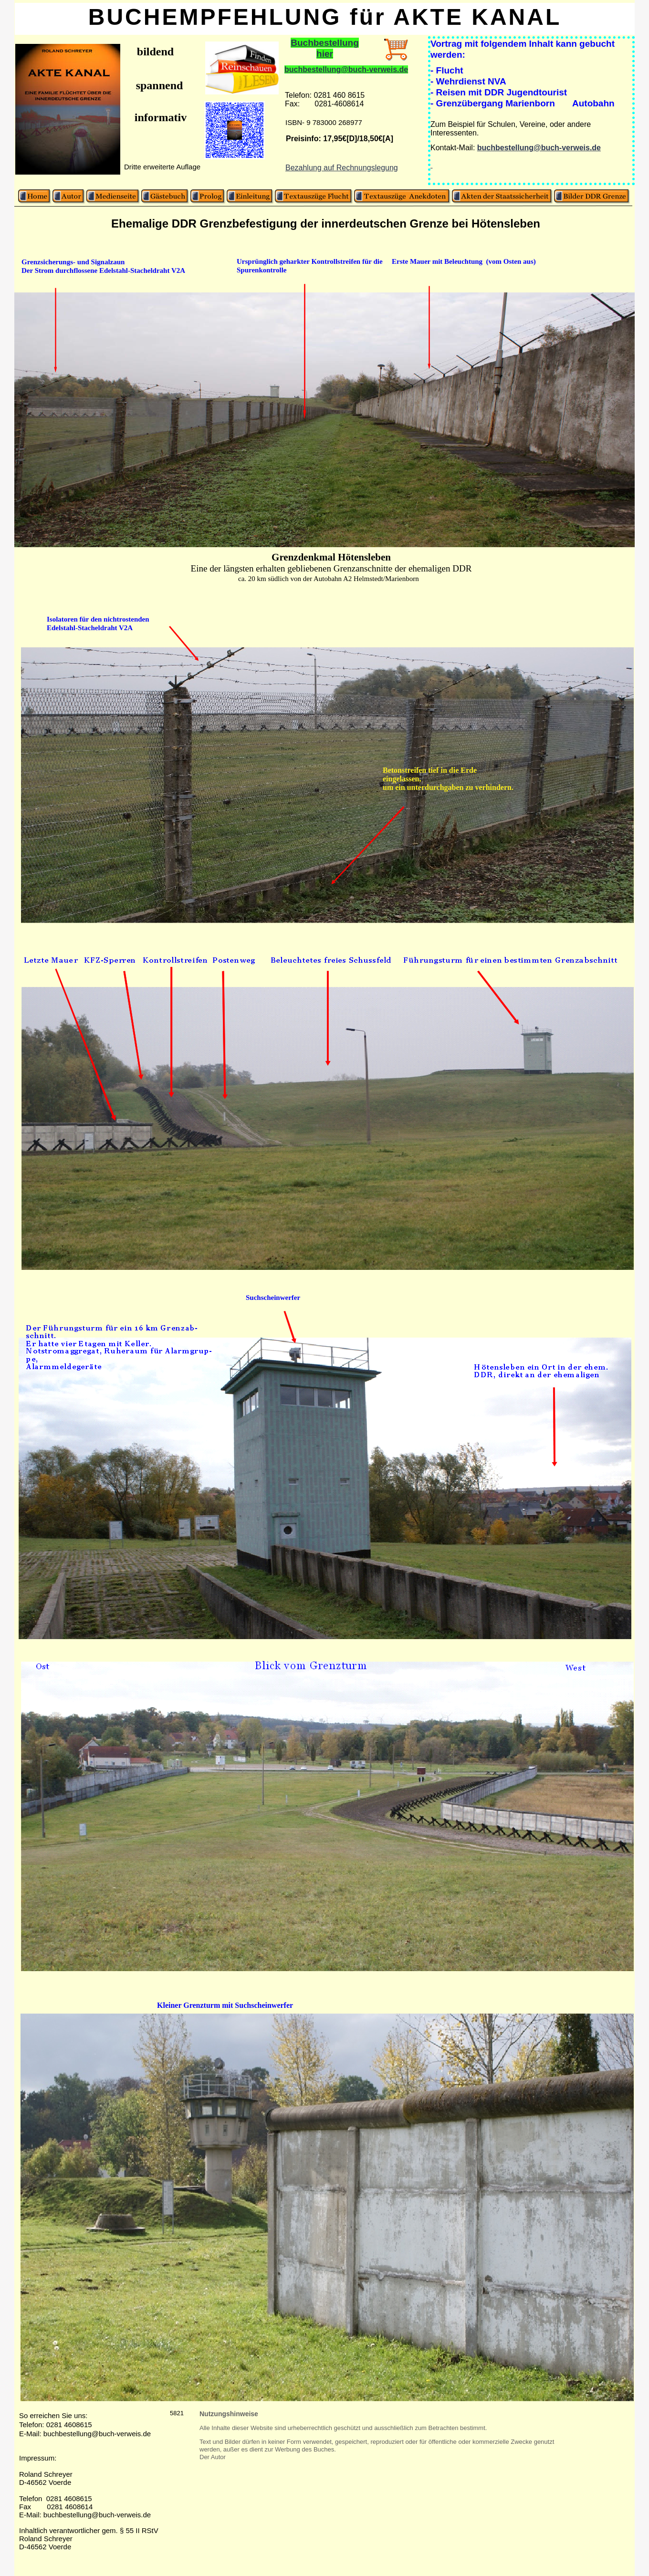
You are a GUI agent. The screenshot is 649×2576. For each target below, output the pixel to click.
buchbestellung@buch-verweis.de (346, 69)
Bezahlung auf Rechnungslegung (341, 168)
